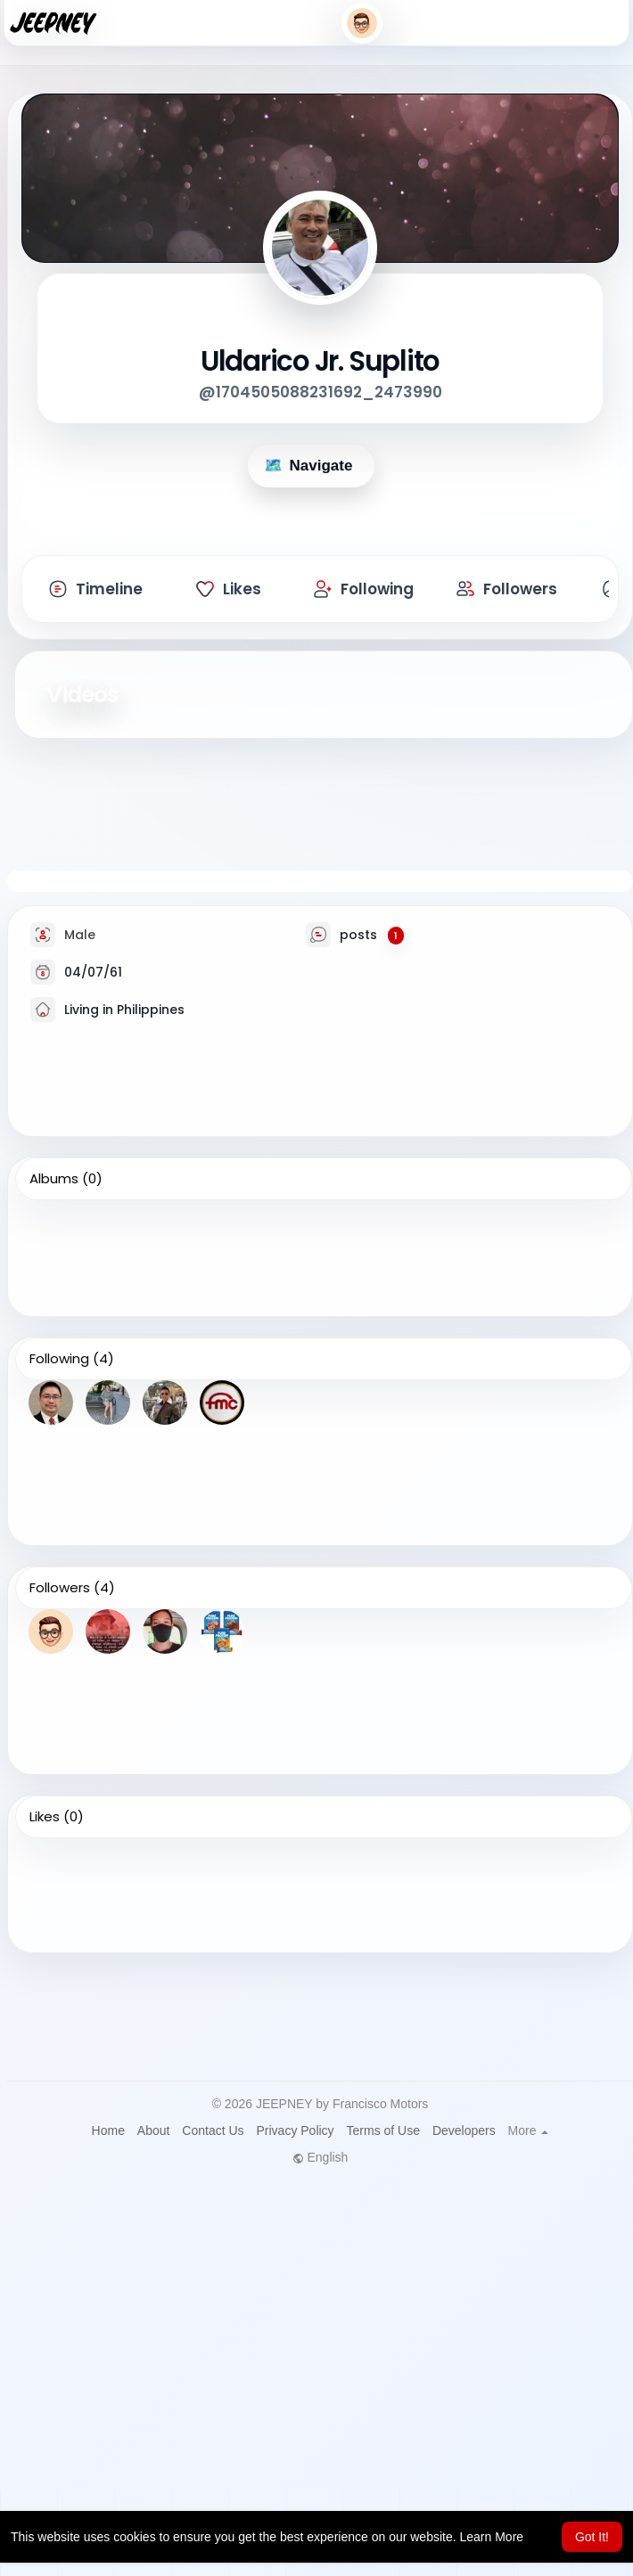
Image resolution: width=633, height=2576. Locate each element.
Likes (44, 1817)
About (153, 2130)
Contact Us (212, 2130)
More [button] (528, 2130)
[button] (362, 23)
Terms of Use (383, 2130)
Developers (464, 2130)
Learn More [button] (492, 2537)
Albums (53, 1179)
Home (108, 2130)
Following (59, 1359)
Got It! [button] (592, 2537)
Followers (59, 1588)
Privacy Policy (294, 2130)
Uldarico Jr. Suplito (320, 361)
